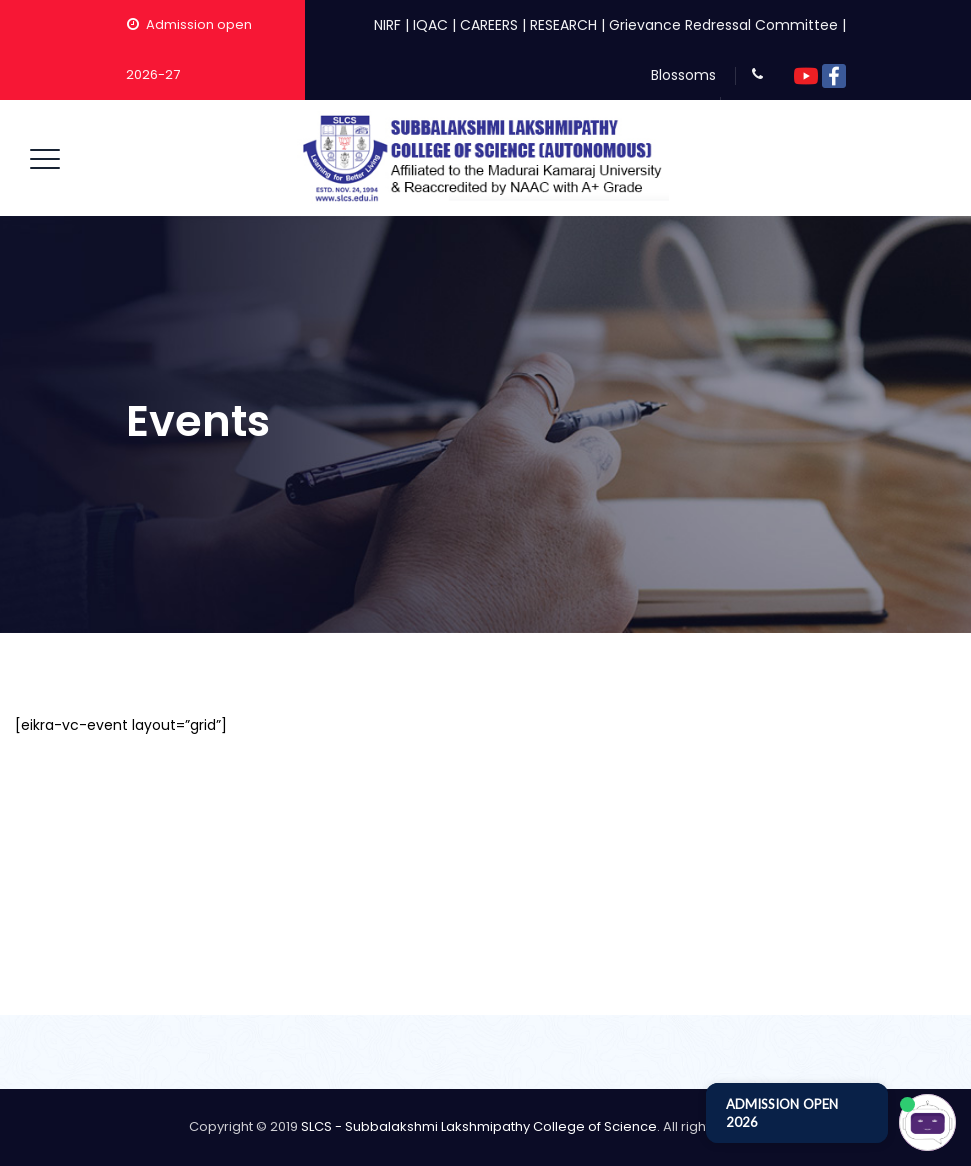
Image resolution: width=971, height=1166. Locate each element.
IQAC (430, 25)
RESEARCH (563, 25)
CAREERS (489, 25)
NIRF (387, 25)
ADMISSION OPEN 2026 (782, 1113)
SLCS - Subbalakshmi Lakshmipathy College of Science (479, 1126)
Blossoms (683, 75)
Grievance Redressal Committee (723, 25)
